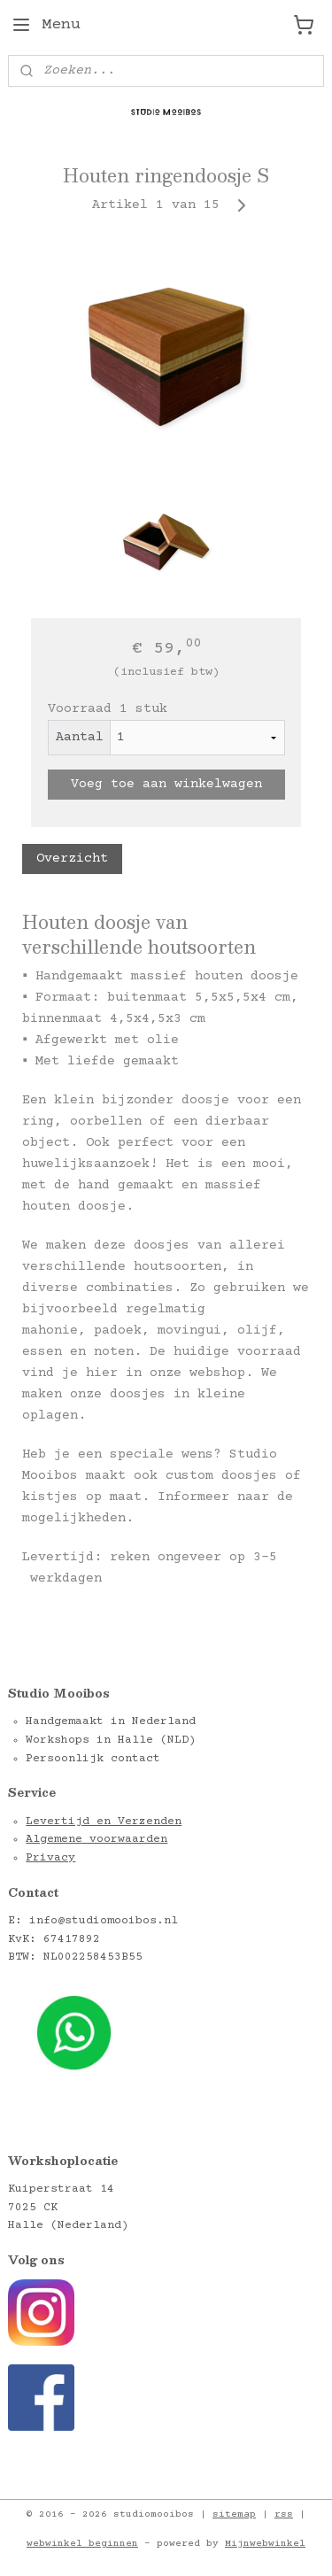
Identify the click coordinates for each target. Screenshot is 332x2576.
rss (283, 2514)
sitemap (234, 2514)
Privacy (50, 1858)
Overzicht (72, 858)
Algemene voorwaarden (96, 1839)
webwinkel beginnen (82, 2543)
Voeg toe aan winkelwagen (166, 784)
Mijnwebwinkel (265, 2543)
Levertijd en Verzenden (103, 1821)
